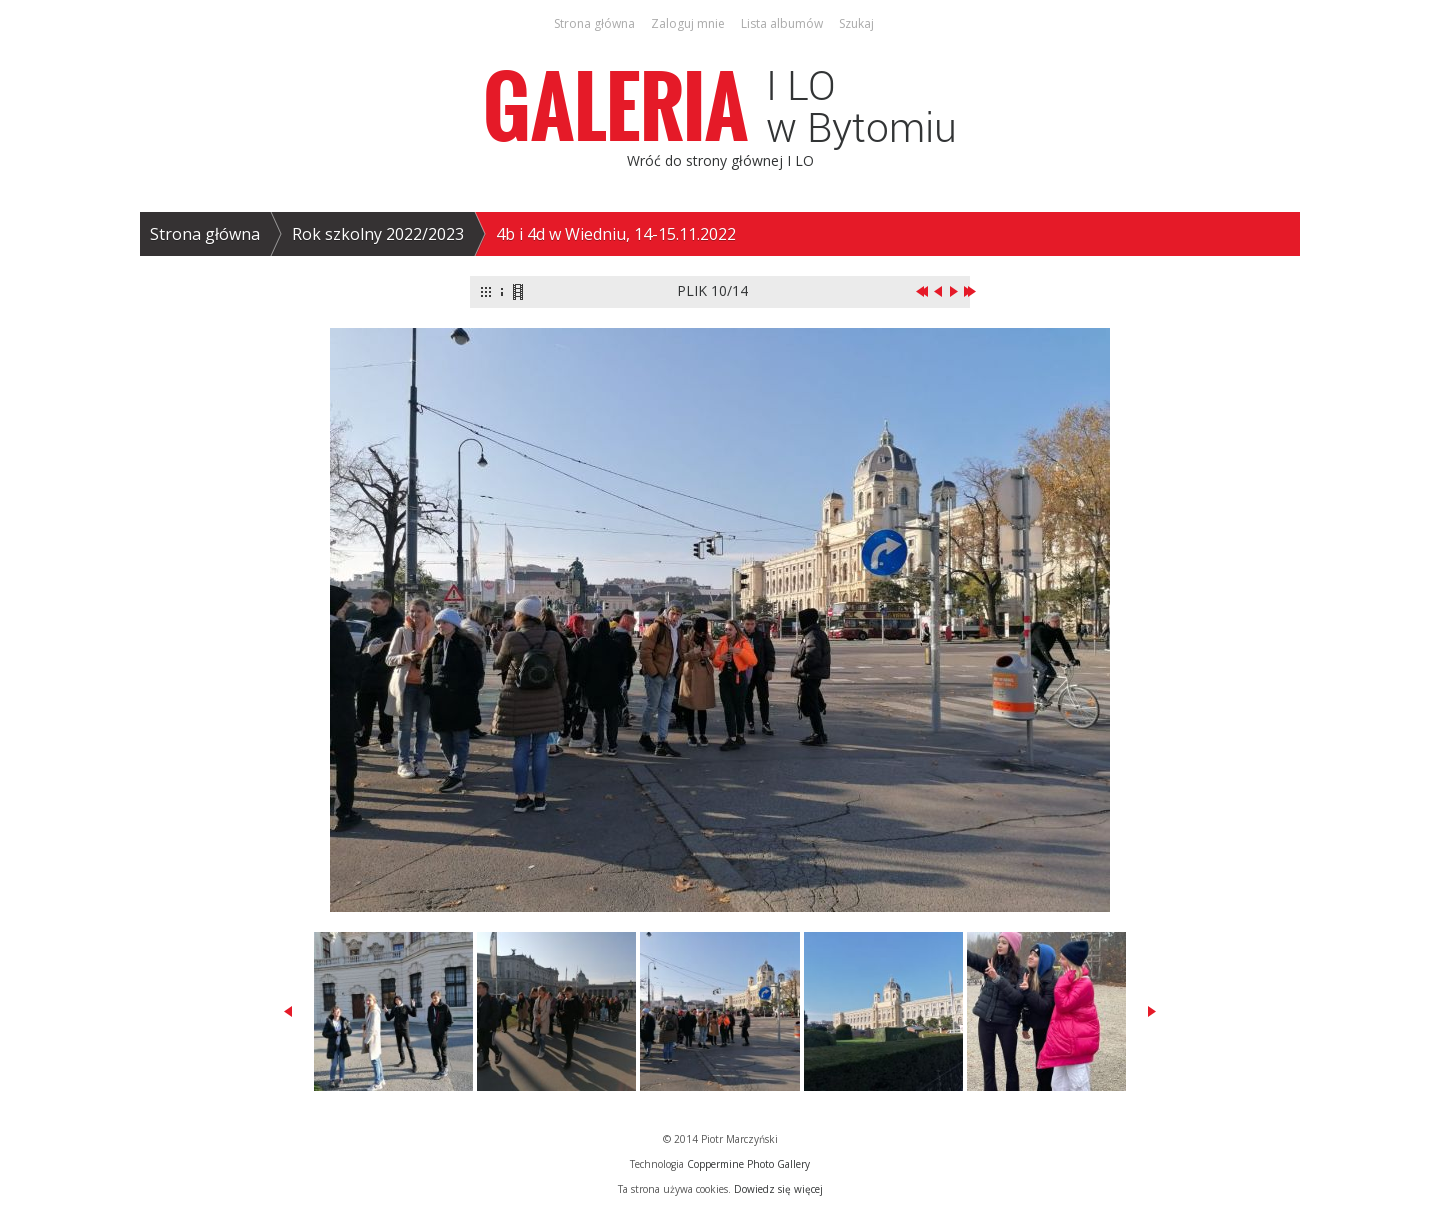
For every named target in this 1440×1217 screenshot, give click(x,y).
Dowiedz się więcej (778, 1189)
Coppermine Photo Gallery (748, 1164)
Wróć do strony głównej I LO (720, 160)
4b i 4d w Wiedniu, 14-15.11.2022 (616, 234)
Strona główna (205, 234)
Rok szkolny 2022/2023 (378, 234)
